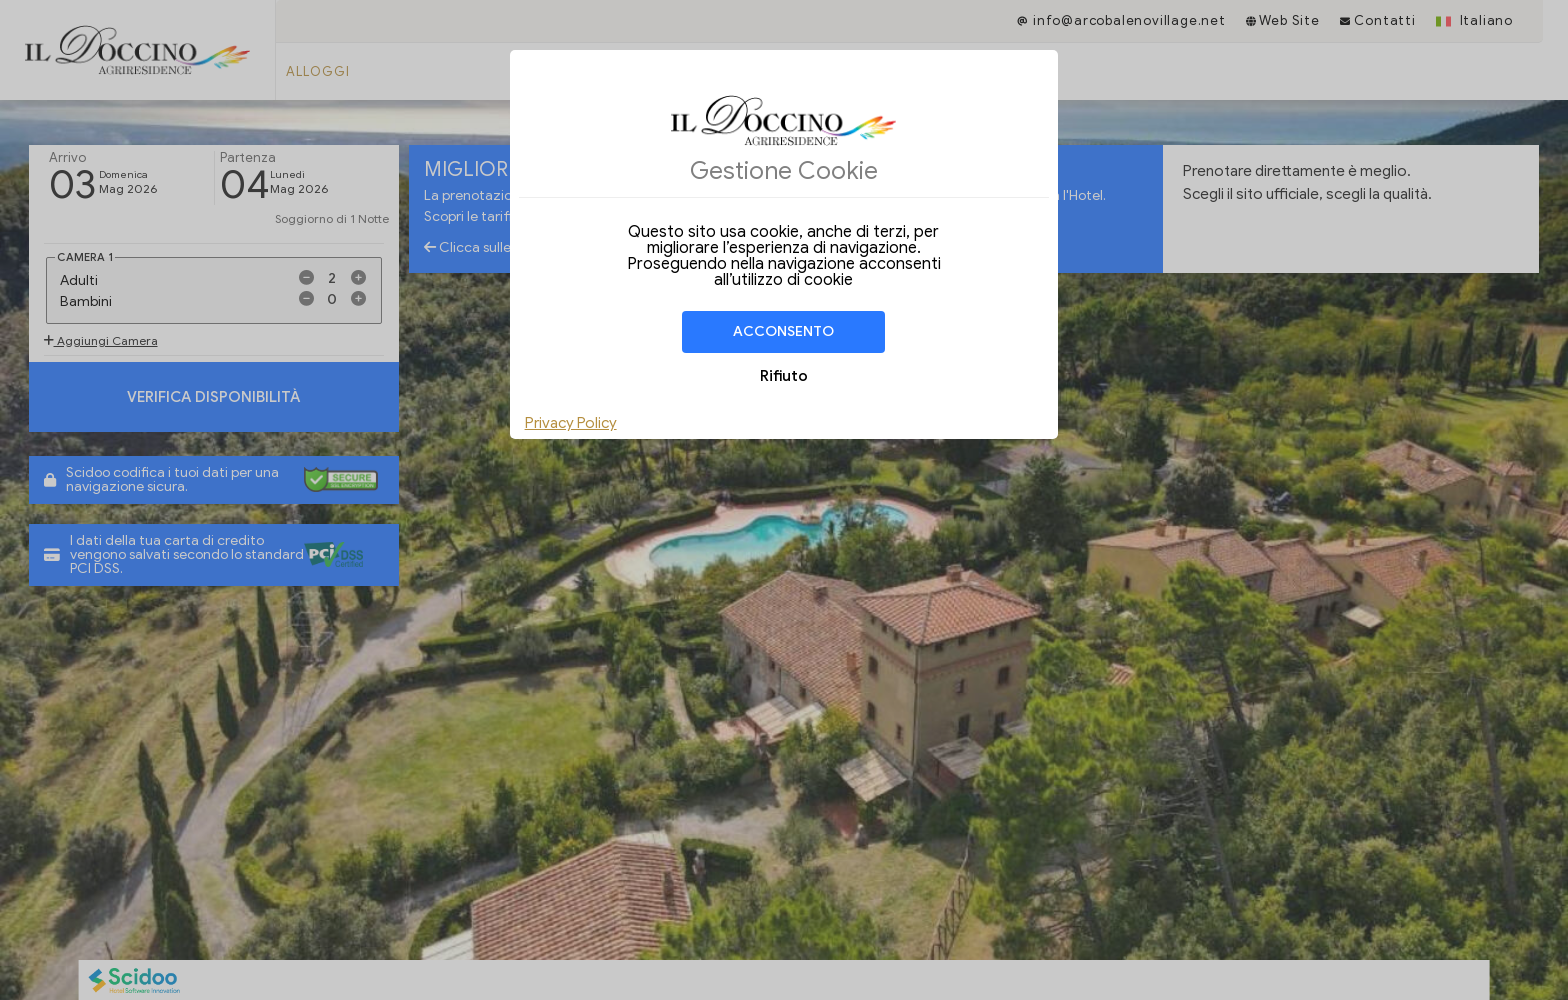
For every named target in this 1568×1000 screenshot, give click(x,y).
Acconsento (783, 331)
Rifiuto (784, 376)
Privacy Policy (571, 423)
